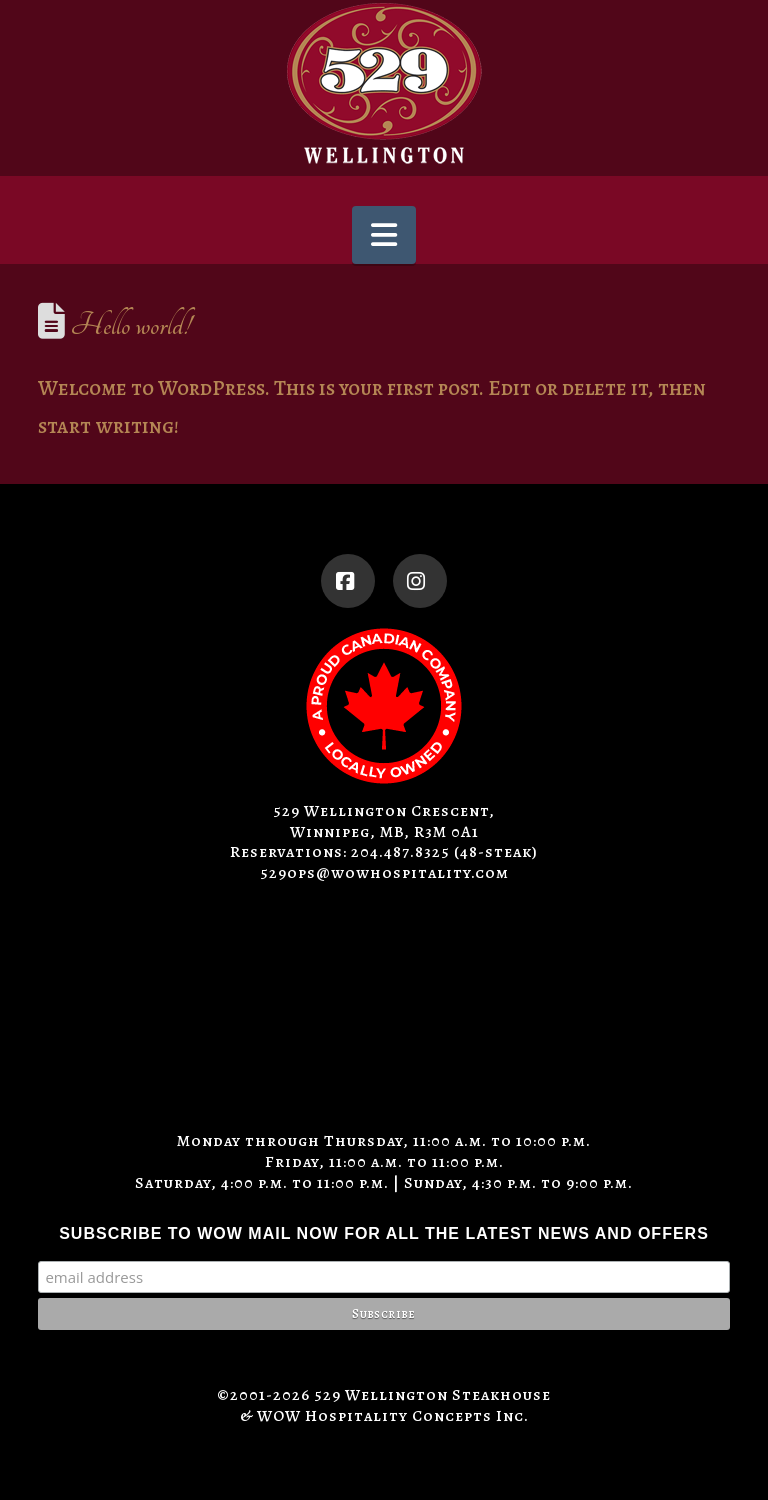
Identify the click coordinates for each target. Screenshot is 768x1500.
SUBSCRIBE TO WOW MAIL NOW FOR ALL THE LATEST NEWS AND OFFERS (384, 1233)
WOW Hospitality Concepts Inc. (393, 1416)
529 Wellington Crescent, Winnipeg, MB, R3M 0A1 (384, 821)
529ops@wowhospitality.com (384, 873)
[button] (384, 235)
